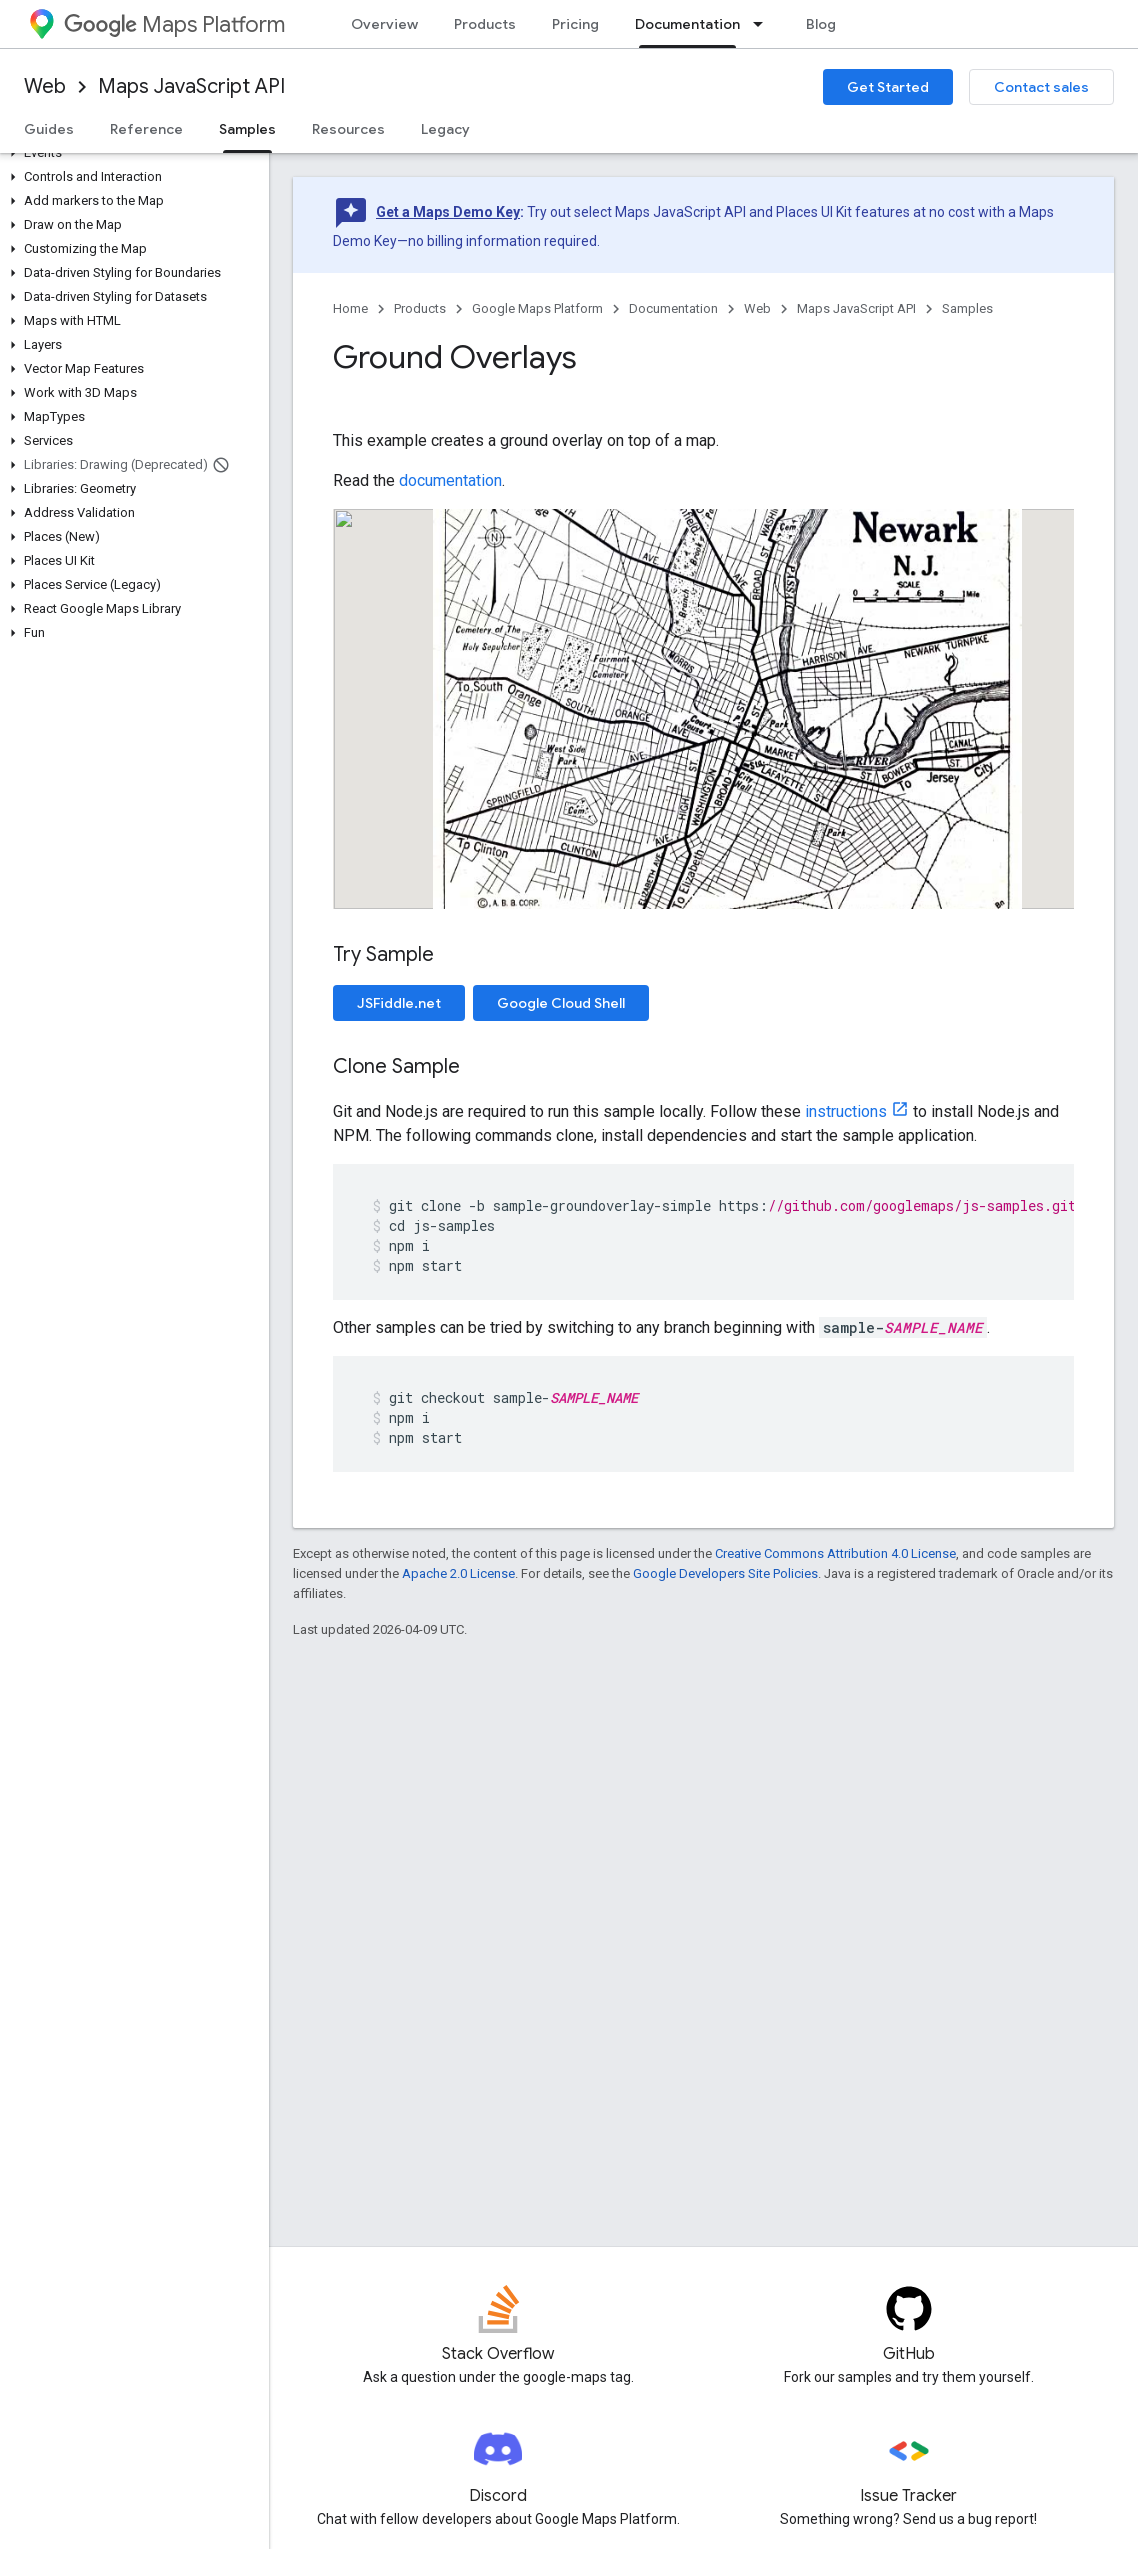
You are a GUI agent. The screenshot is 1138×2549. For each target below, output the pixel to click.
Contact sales (1041, 87)
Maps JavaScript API (191, 86)
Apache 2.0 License (458, 1573)
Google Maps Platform (537, 308)
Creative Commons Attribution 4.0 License (835, 1553)
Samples (967, 308)
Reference (146, 129)
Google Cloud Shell (561, 1003)
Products (485, 24)
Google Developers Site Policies (725, 1573)
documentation (450, 480)
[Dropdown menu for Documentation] (764, 24)
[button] (130, 153)
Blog (821, 24)
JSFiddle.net (399, 1003)
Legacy (445, 129)
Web (45, 86)
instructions (846, 1111)
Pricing (575, 24)
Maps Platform (174, 24)
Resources (348, 129)
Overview (384, 24)
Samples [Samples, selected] (247, 129)
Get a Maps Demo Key (448, 212)
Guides (49, 129)
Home (350, 308)
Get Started (888, 87)
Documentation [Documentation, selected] (687, 24)
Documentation (673, 308)
